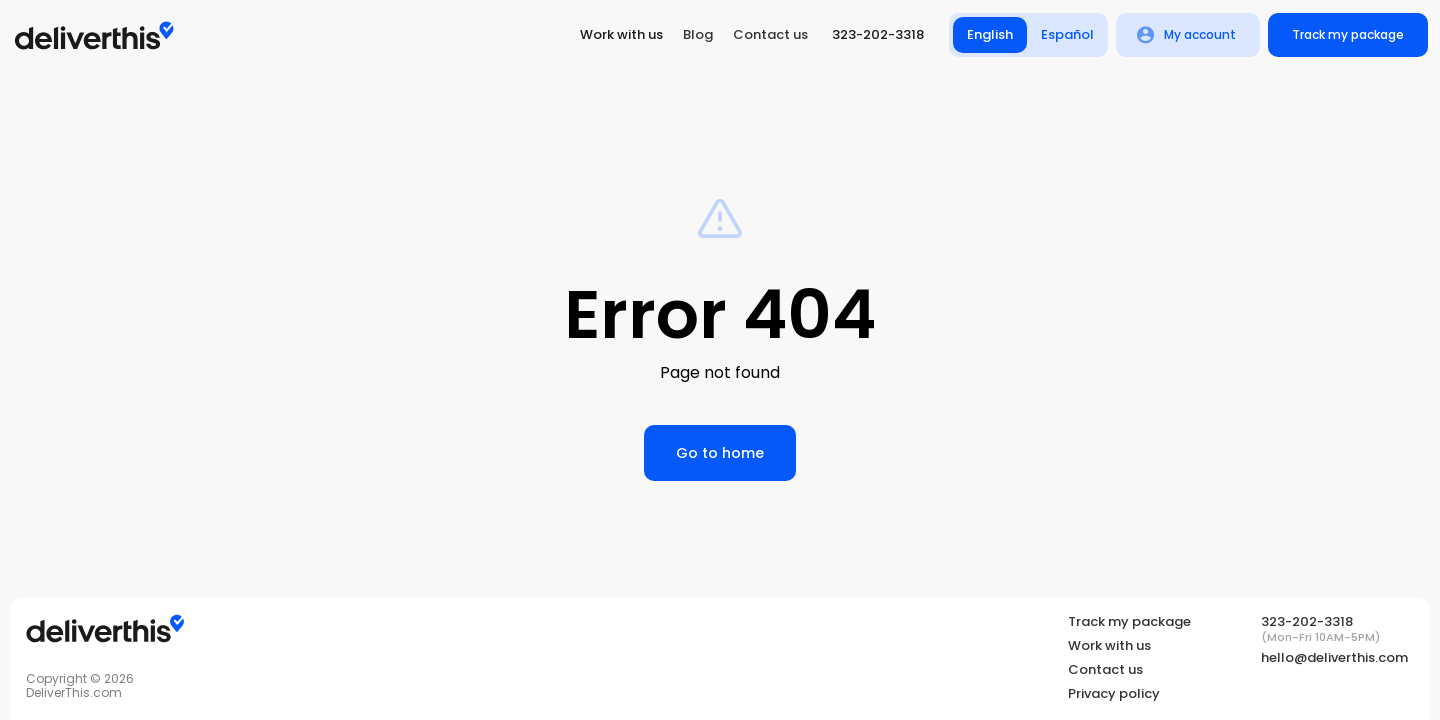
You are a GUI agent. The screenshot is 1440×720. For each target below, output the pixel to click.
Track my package (1348, 35)
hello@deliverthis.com (1334, 657)
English (990, 35)
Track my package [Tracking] (1129, 622)
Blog (698, 35)
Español (1068, 35)
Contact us (770, 35)
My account (1188, 35)
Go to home (720, 453)
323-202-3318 (878, 35)
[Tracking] (105, 630)
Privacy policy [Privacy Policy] (1114, 694)
